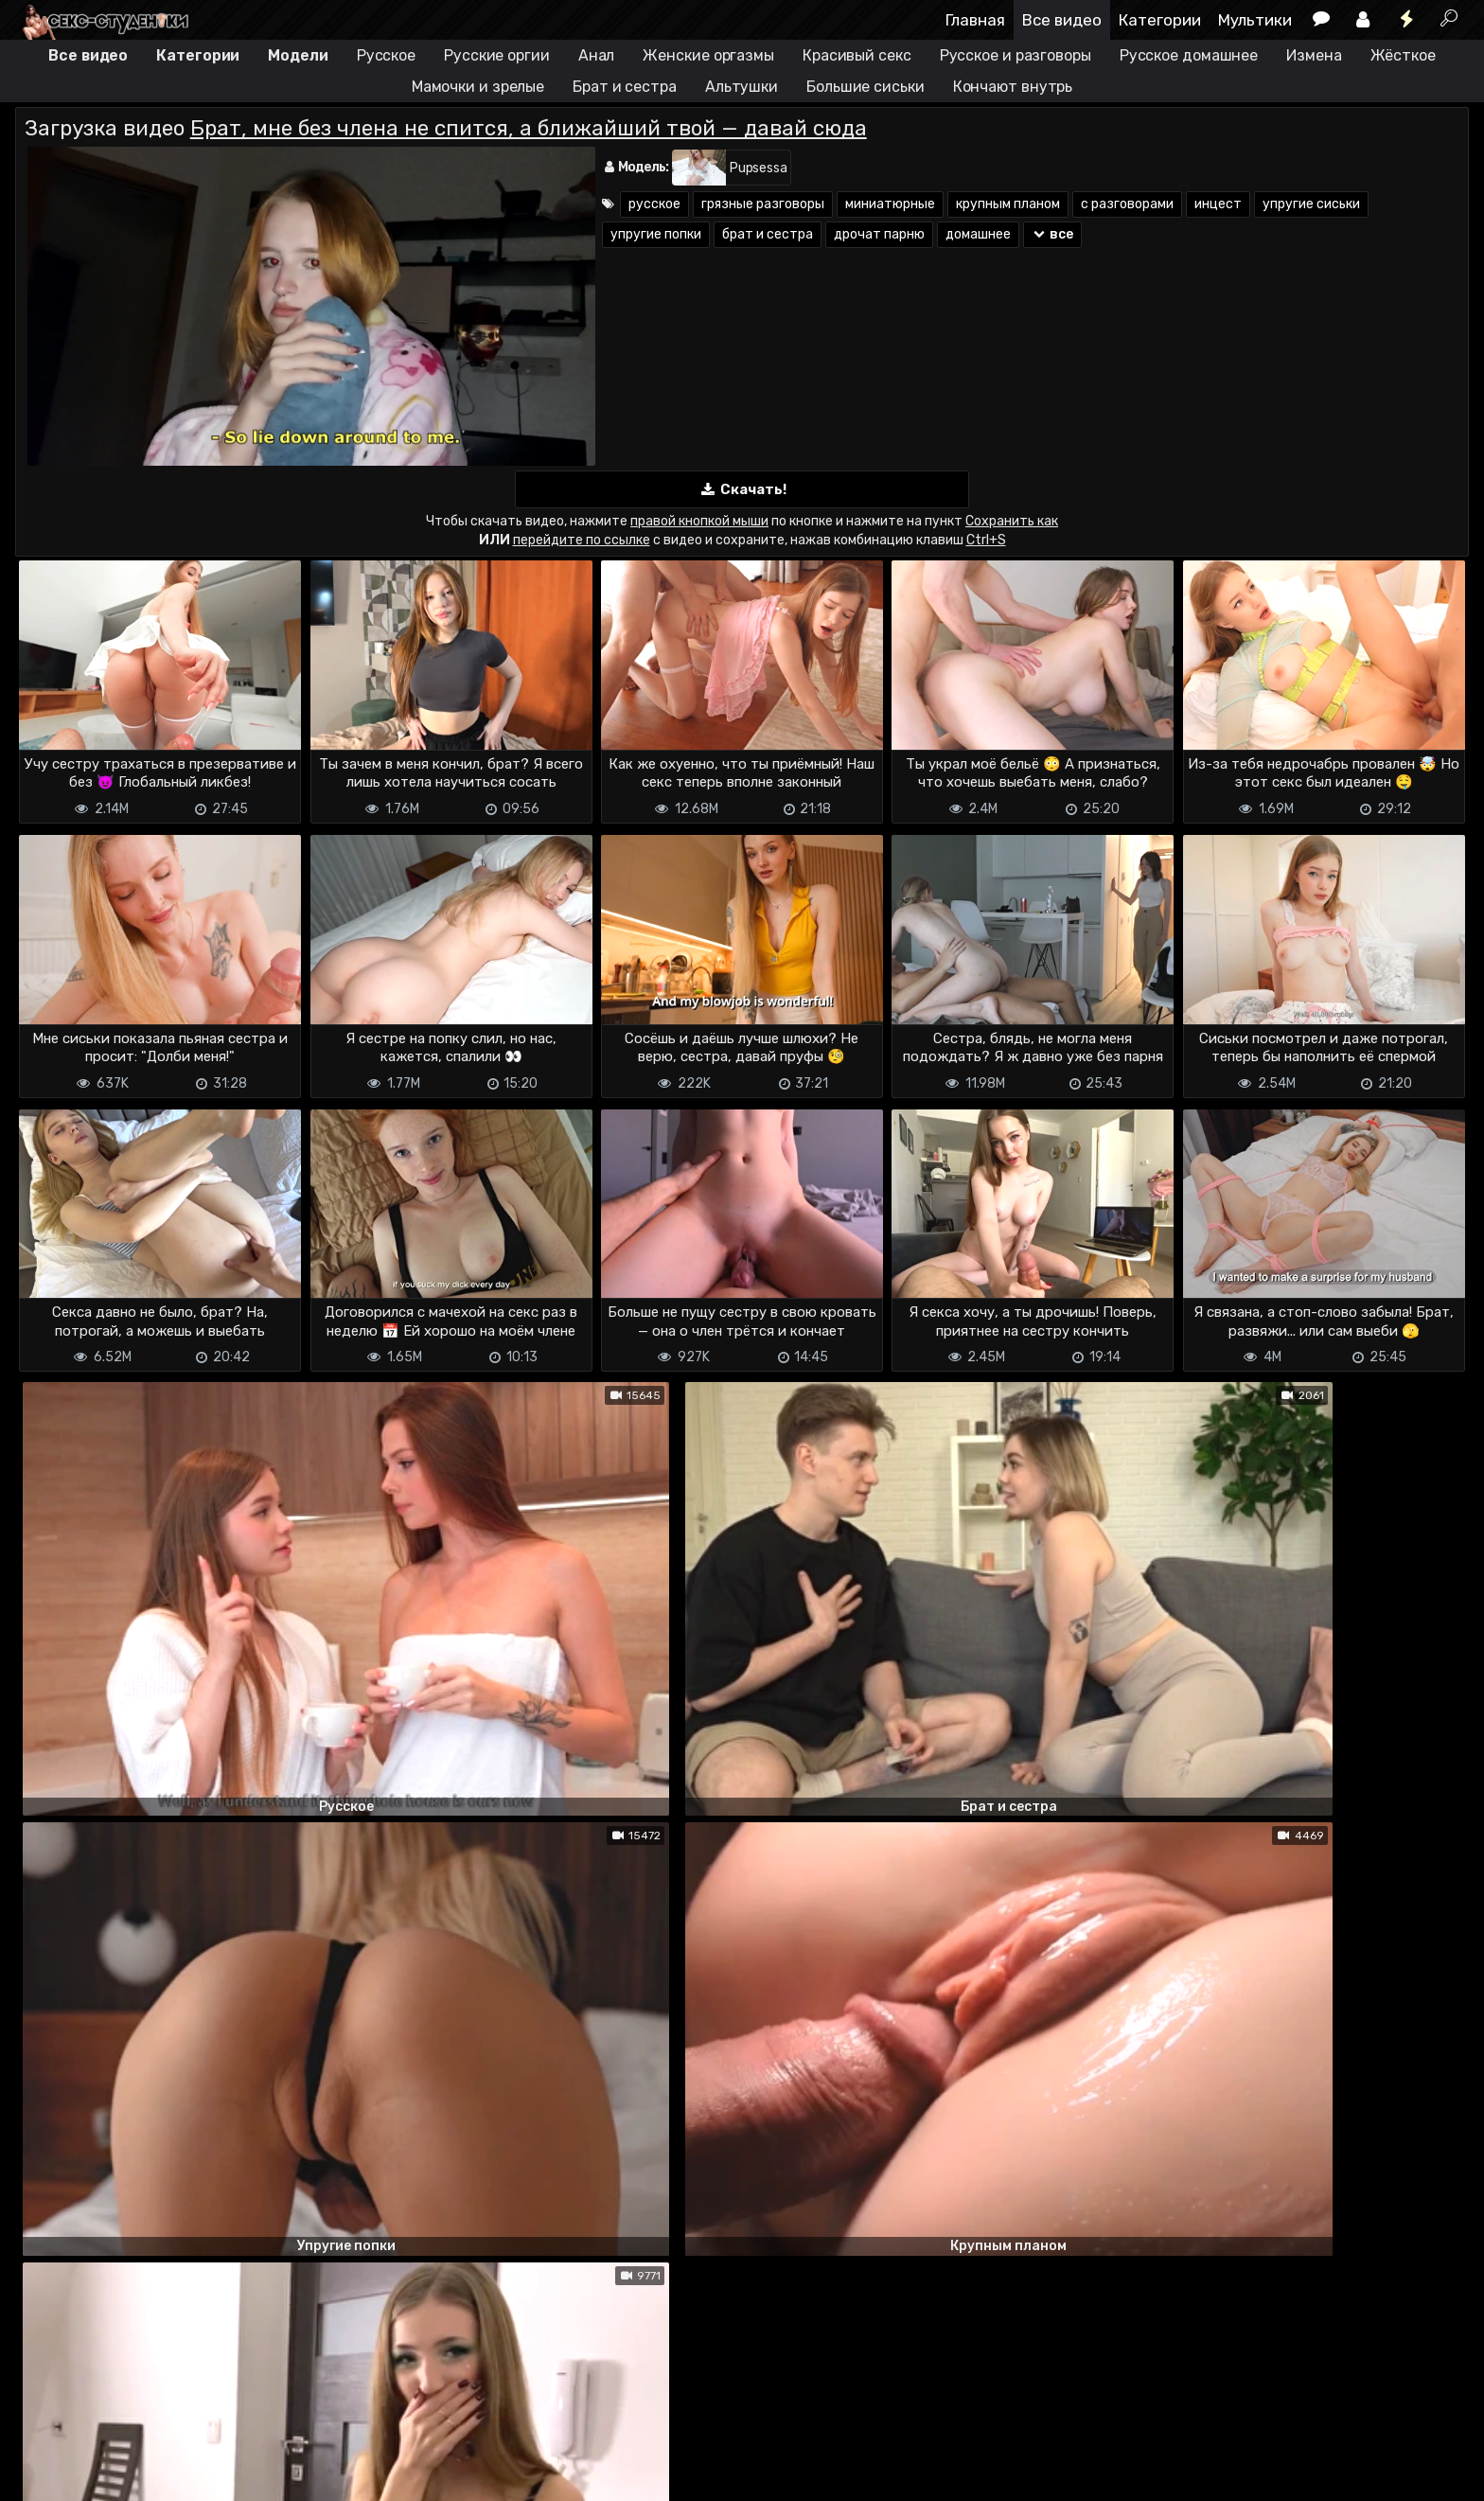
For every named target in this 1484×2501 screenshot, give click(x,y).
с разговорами (1127, 204)
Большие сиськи (865, 87)
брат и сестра (767, 234)
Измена (1313, 55)
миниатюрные (890, 204)
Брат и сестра (625, 87)
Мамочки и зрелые (478, 87)
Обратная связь (212, 2432)
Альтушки (741, 87)
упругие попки (655, 234)
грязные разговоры (762, 204)
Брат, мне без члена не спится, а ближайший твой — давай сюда (528, 128)
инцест (1218, 204)
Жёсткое (1403, 55)
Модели (297, 55)
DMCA (45, 2432)
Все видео (1062, 19)
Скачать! (742, 490)
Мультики (1255, 19)
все (1053, 234)
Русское (386, 55)
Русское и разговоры (1015, 55)
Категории (1160, 19)
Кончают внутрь (1013, 87)
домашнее (978, 234)
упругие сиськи (1311, 204)
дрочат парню (879, 234)
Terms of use (112, 2432)
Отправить (90, 2355)
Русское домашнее (1189, 55)
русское (654, 204)
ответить (1405, 1685)
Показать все (742, 2164)
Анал (596, 55)
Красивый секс (857, 55)
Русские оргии (497, 55)
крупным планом (1008, 204)
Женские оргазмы (708, 55)
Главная (975, 19)
